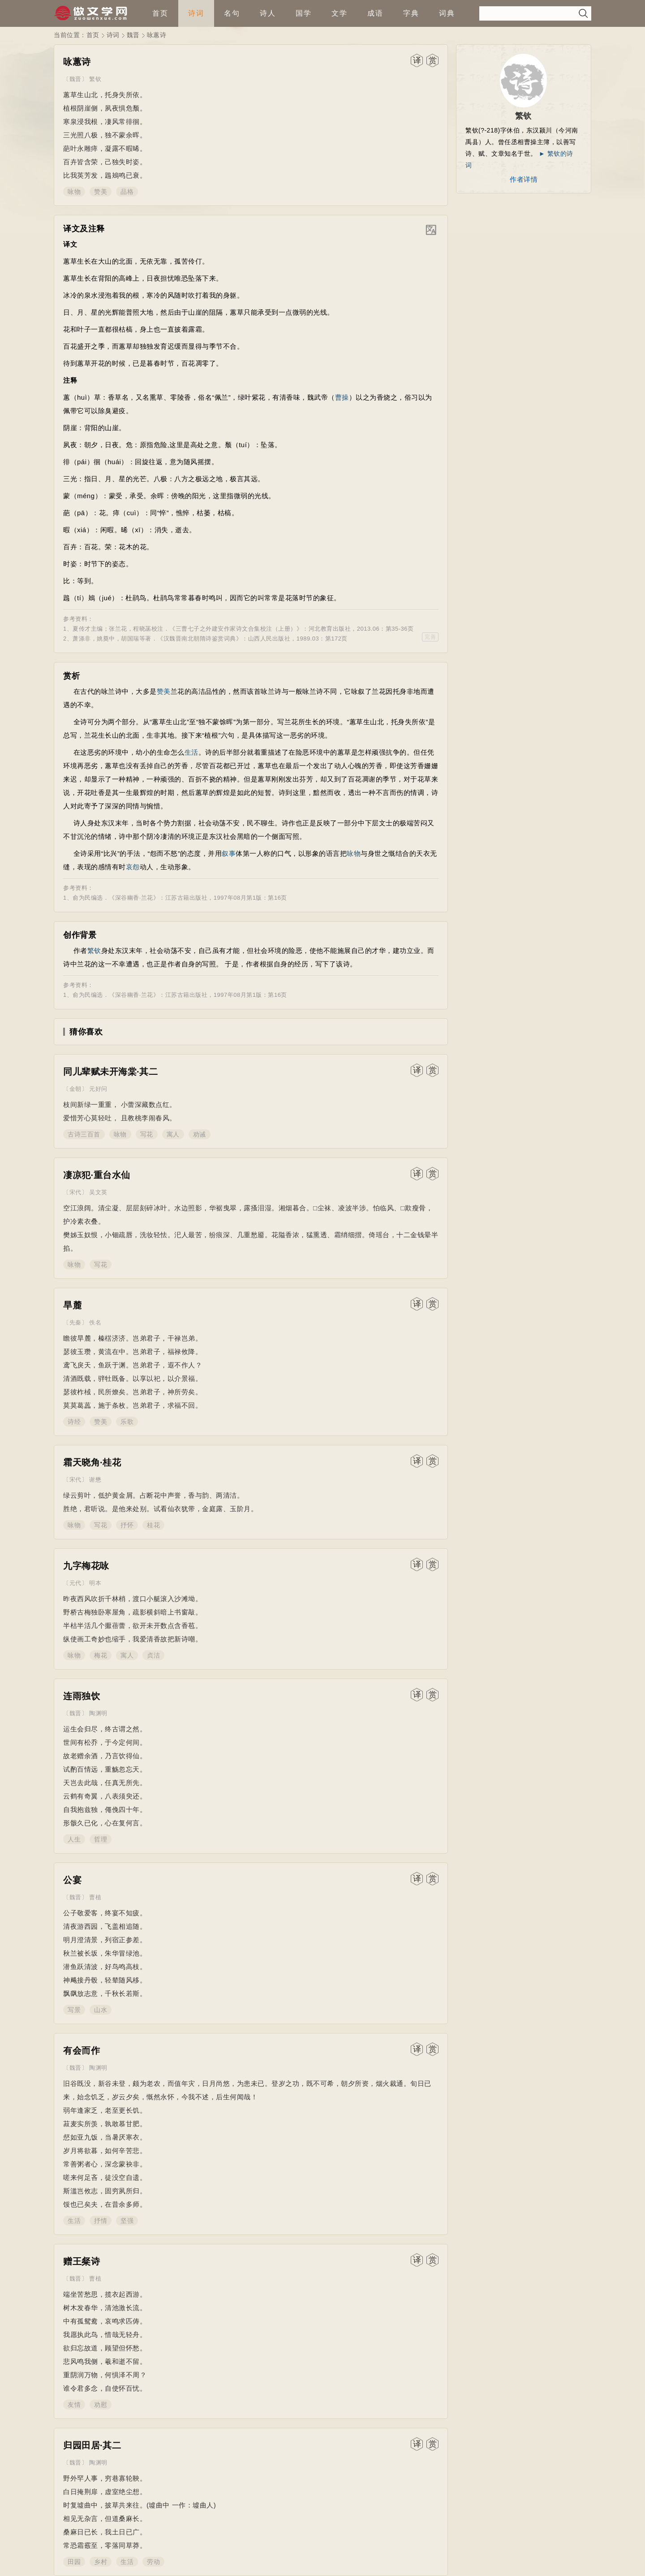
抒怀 (126, 1525)
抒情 (100, 2220)
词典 (447, 13)
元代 (75, 1583)
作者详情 (524, 179)
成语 (375, 13)
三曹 (182, 628)
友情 (74, 2404)
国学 (304, 13)
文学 (339, 13)
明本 (95, 1583)
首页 (160, 13)
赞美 (100, 191)
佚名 (95, 1322)
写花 (146, 1134)
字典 (411, 13)
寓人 (173, 1134)
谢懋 (95, 1479)
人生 (74, 1839)
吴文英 (98, 1192)
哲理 (100, 1839)
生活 (191, 752)
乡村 (100, 2561)
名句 (232, 13)
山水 (100, 2009)
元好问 (98, 1088)
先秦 (75, 1322)
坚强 (126, 2220)
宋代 (75, 1192)
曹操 (342, 397)
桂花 (153, 1525)
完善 (430, 637)
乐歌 (126, 1421)
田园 (74, 2561)
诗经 (74, 1421)
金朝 (75, 1088)
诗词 (196, 13)
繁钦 (95, 79)
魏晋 (133, 34)
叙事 (229, 853)
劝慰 (100, 2404)
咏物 (74, 191)
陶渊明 (98, 1713)
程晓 (139, 628)
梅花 (100, 1655)
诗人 (268, 13)
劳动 (153, 2561)
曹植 (95, 1897)
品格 (126, 191)
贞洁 (153, 1655)
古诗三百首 (84, 1134)
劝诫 (199, 1134)
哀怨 (133, 867)
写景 (74, 2009)
